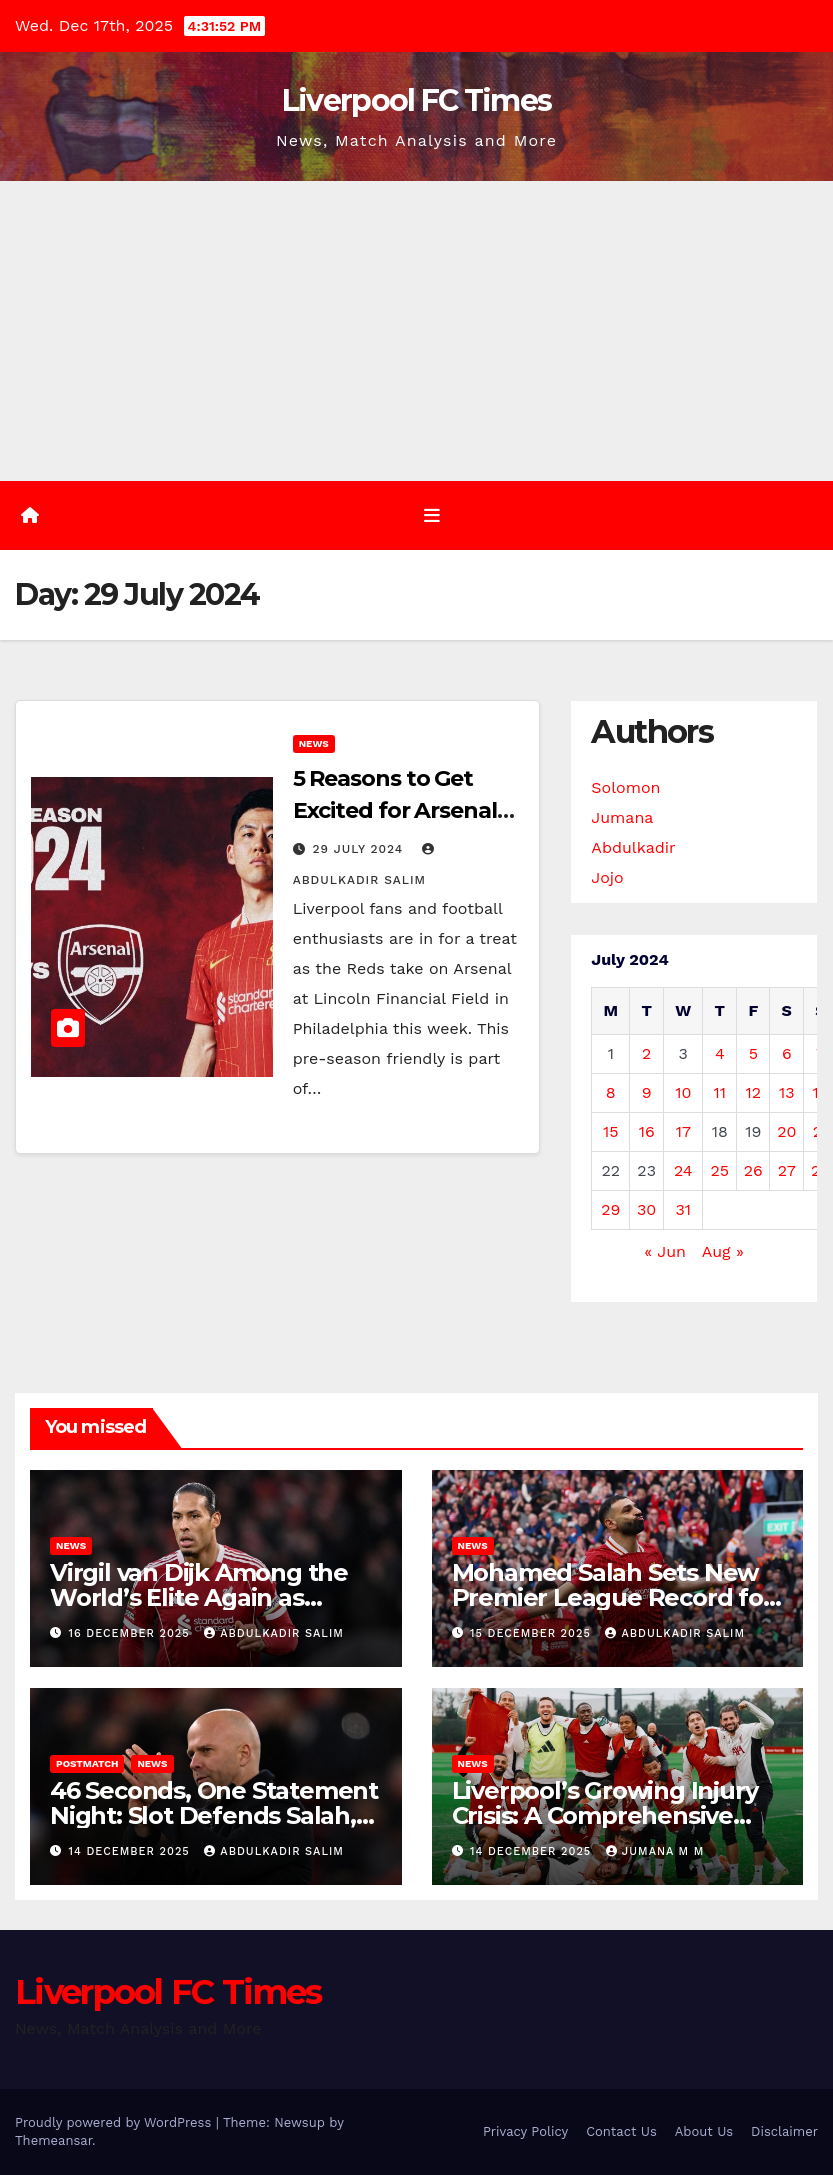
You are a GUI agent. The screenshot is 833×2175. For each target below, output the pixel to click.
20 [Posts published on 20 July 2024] (786, 1131)
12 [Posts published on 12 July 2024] (754, 1092)
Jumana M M (655, 1851)
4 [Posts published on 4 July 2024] (720, 1053)
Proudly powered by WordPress (115, 2122)
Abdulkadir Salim (274, 1633)
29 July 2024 (361, 849)
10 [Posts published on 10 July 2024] (683, 1092)
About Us (704, 2131)
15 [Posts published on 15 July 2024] (611, 1131)
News (314, 743)
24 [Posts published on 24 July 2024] (683, 1170)
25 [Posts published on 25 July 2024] (720, 1170)
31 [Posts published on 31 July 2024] (683, 1209)
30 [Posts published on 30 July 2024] (646, 1209)
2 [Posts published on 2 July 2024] (646, 1053)
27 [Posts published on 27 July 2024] (787, 1170)
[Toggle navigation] (432, 515)
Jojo (607, 877)
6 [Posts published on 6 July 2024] (787, 1053)
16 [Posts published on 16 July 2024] (647, 1131)
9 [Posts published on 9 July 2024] (647, 1092)
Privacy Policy (525, 2131)
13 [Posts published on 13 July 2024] (787, 1092)
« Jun (665, 1251)
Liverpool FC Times (416, 100)
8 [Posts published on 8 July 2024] (611, 1092)
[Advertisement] (416, 331)
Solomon (625, 787)
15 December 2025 (532, 1633)
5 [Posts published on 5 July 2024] (753, 1053)
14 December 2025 (132, 1851)
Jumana (622, 817)
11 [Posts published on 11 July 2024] (720, 1092)
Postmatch (87, 1763)
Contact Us (621, 2131)
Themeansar (53, 2140)
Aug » (723, 1251)
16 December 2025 (132, 1633)
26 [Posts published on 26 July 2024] (753, 1170)
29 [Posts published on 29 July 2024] (610, 1209)
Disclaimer (784, 2131)
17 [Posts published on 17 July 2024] (683, 1131)
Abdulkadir (633, 847)
